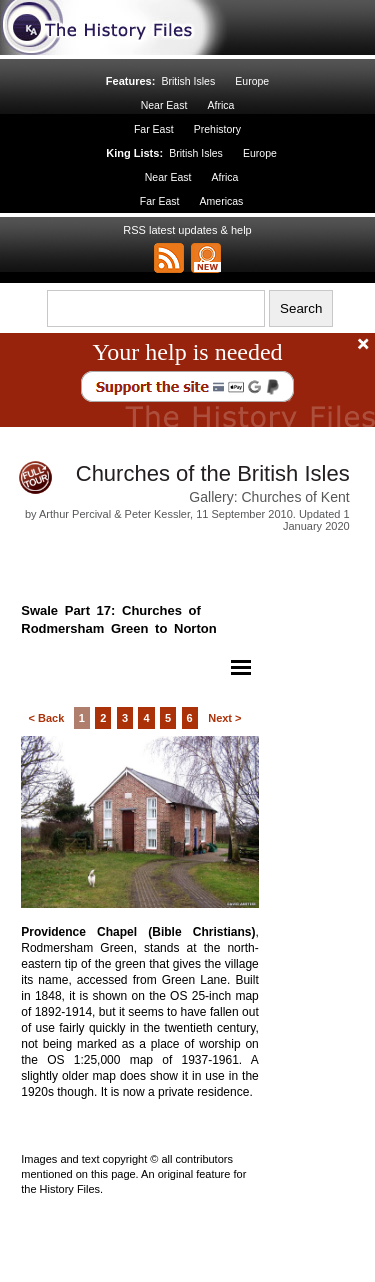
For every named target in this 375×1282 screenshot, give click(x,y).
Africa (220, 105)
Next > (224, 718)
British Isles (188, 81)
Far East (154, 129)
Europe (252, 81)
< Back (46, 718)
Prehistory (217, 129)
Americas (222, 201)
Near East (164, 105)
